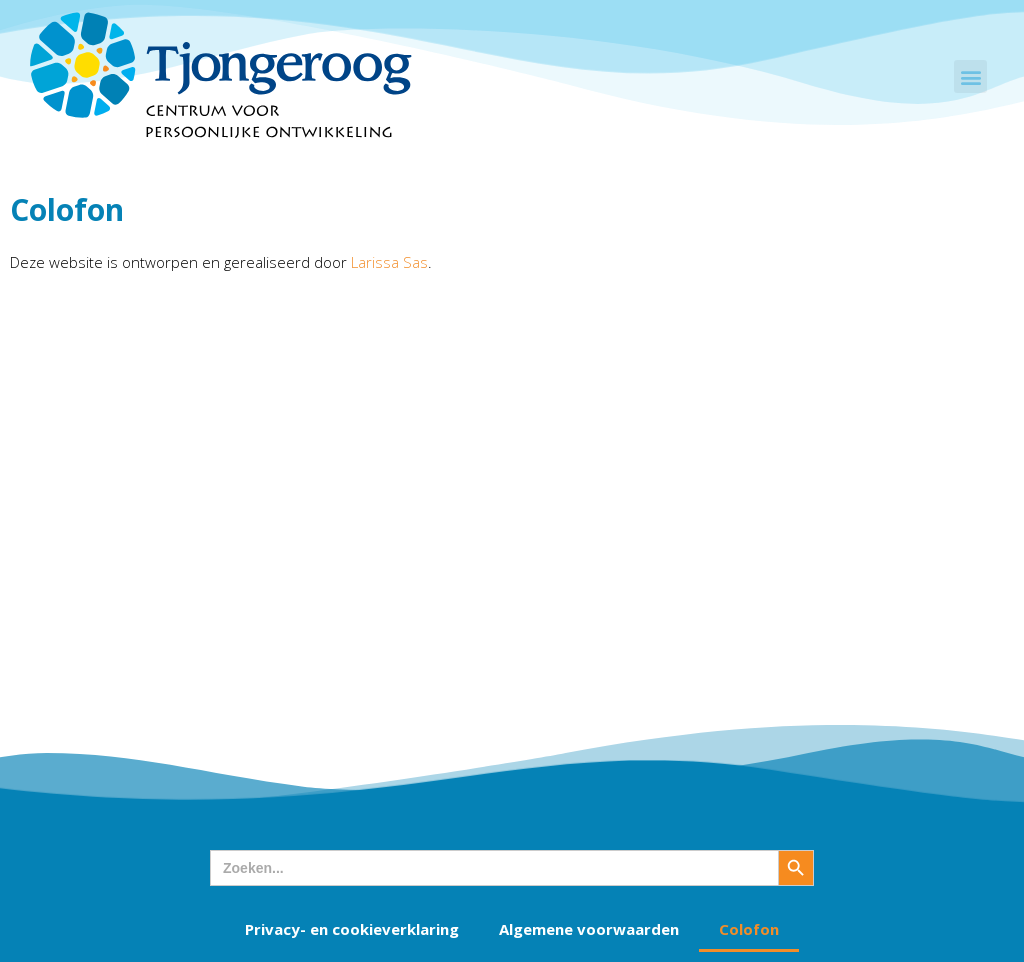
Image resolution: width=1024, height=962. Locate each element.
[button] (970, 76)
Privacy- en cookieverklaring (352, 929)
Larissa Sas (389, 262)
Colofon (749, 929)
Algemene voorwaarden (589, 929)
